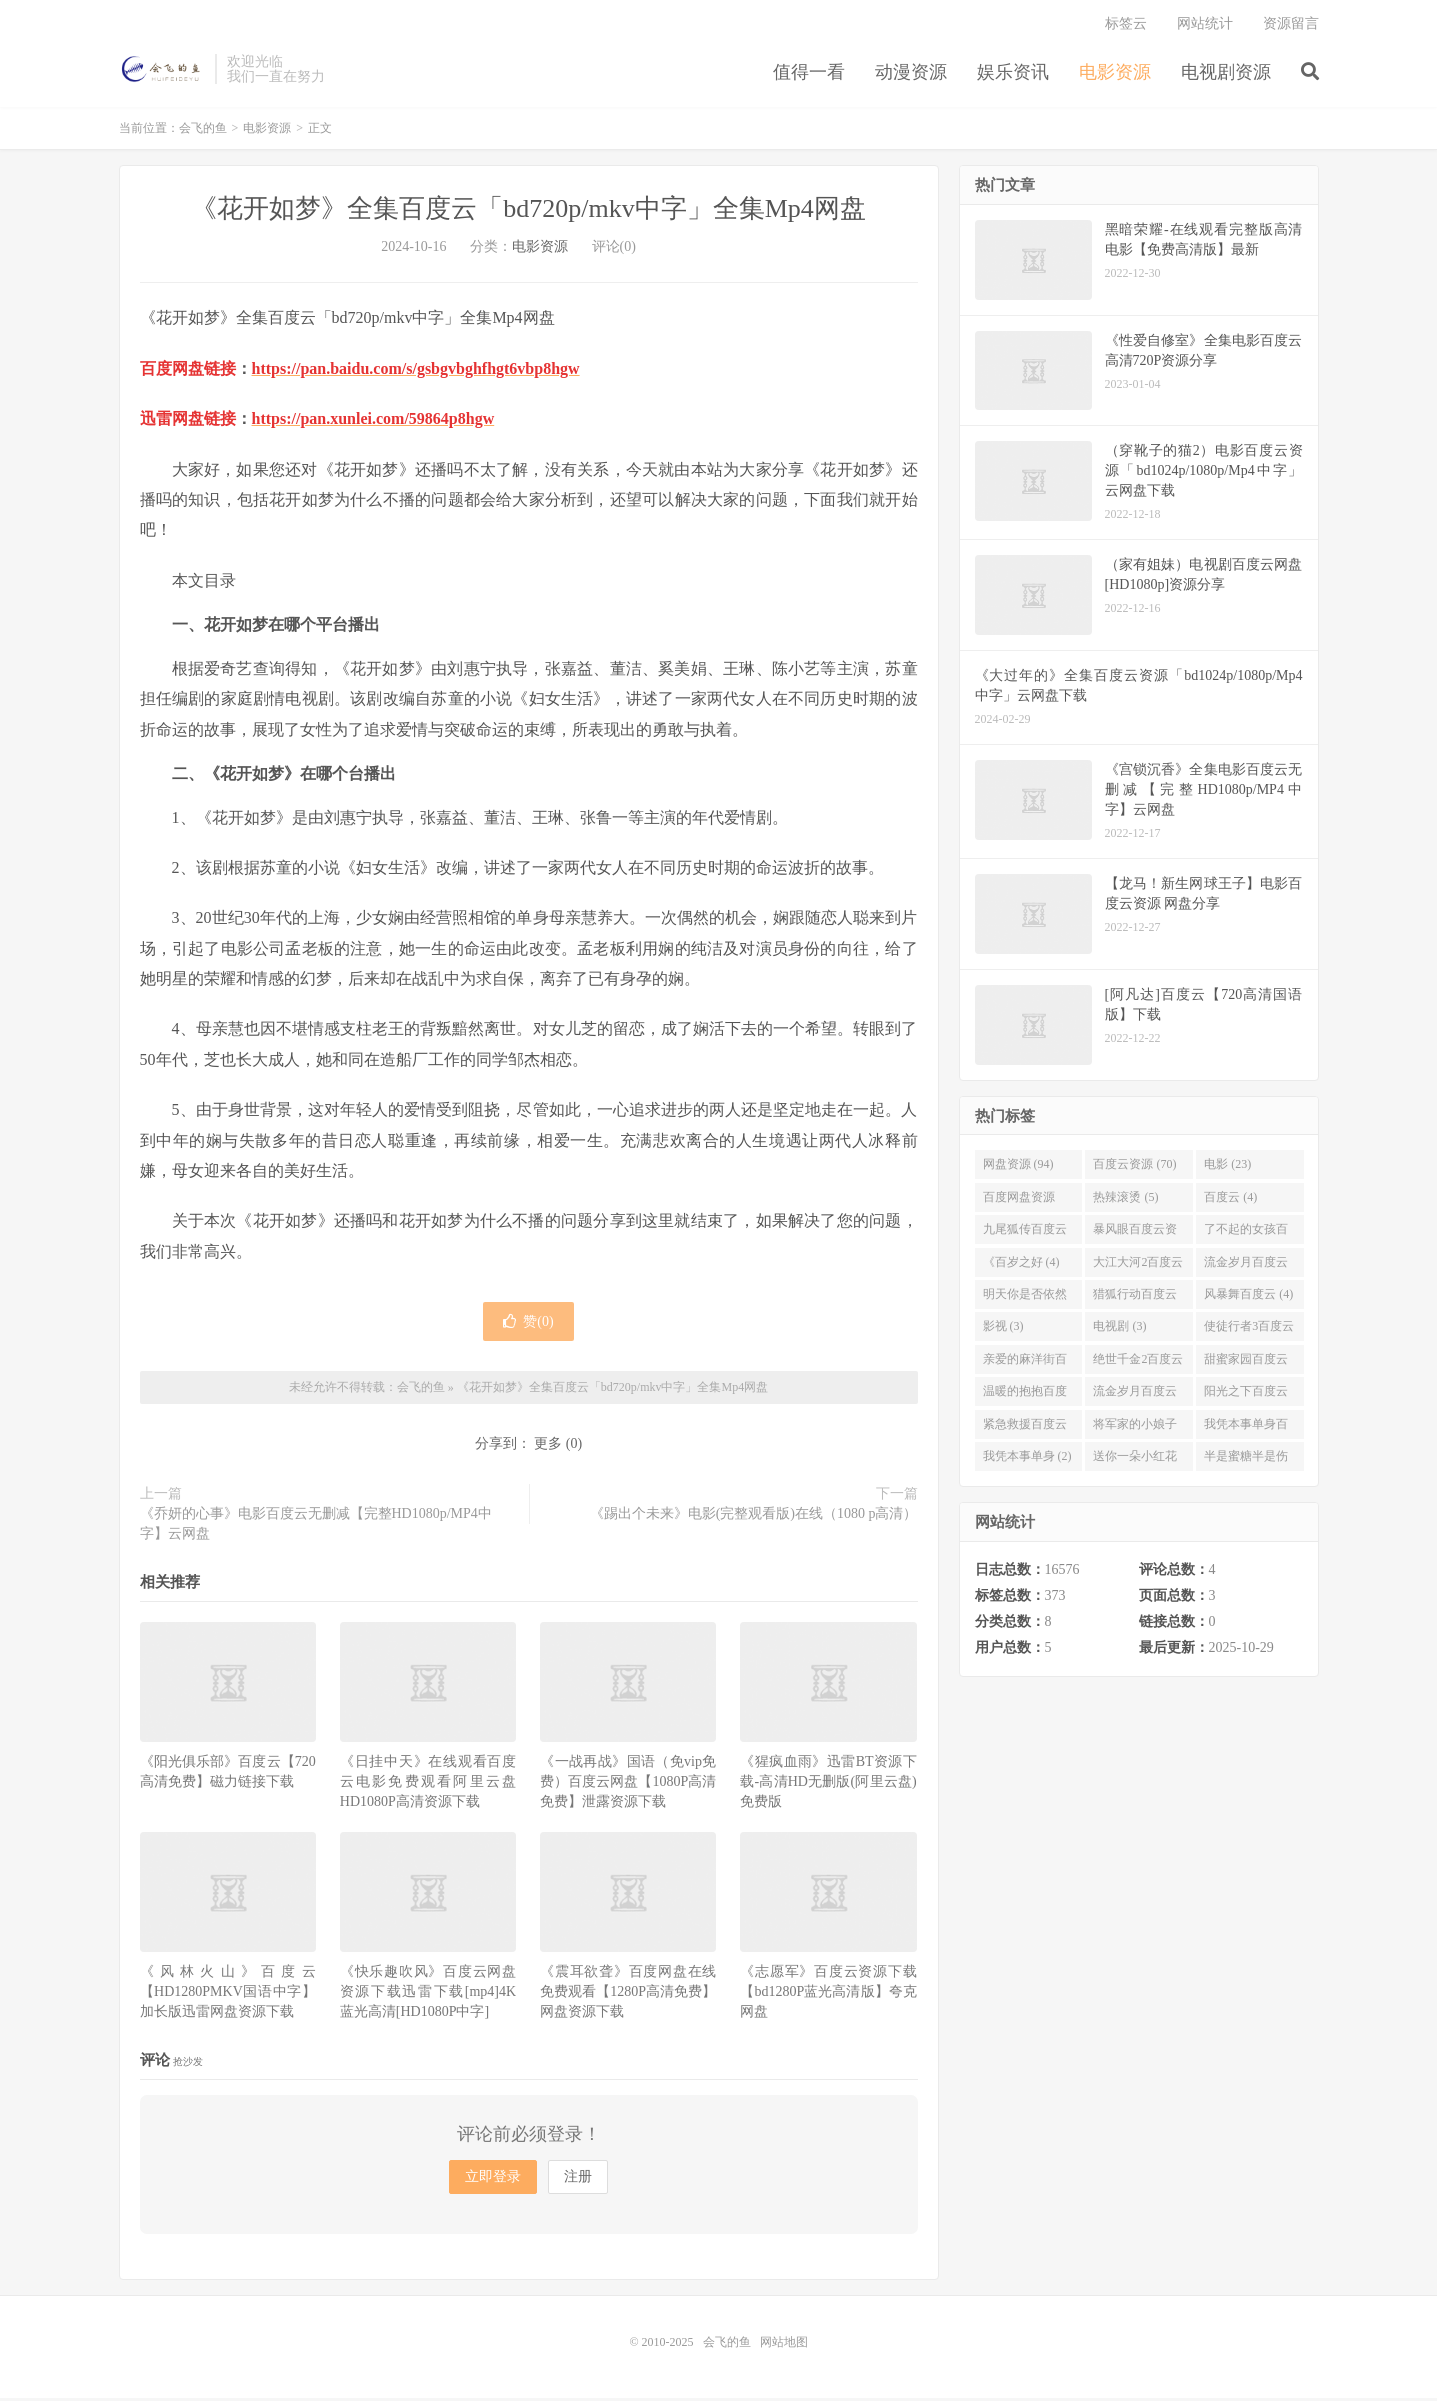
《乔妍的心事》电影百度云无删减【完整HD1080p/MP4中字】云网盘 (316, 1527)
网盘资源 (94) (1018, 1168)
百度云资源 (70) (1134, 1168)
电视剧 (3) (1119, 1330)
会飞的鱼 (162, 71)
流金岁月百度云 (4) (1246, 1269)
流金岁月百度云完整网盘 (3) (1135, 1398)
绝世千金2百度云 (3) (1138, 1366)
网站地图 (784, 2345)
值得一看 (809, 74)
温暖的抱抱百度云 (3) (1025, 1398)
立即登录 (493, 2179)
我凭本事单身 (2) (1027, 1459)
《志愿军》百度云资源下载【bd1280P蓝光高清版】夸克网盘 (828, 1995)
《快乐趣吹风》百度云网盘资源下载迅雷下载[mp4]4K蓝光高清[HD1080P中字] (428, 1995)
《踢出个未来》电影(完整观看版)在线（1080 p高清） (754, 1517)
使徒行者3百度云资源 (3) (1249, 1334)
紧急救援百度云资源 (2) (1025, 1431)
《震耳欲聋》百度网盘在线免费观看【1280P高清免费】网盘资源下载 (628, 1995)
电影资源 (1115, 74)
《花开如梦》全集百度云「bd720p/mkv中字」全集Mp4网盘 (528, 212)
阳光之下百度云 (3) (1246, 1398)
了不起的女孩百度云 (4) (1246, 1236)
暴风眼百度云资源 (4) (1135, 1236)
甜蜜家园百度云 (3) (1246, 1366)
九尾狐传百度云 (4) (1025, 1236)
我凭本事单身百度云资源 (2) (1246, 1431)
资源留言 (1291, 25)
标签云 (1126, 25)
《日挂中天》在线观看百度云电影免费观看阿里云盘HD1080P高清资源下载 (428, 1784)
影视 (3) (1003, 1330)
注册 (578, 2179)
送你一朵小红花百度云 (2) (1135, 1463)
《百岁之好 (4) (1021, 1265)
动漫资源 (911, 74)
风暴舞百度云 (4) (1248, 1297)
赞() (528, 1324)
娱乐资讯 (1013, 74)
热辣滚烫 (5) (1125, 1200)
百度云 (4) (1230, 1200)
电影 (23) (1227, 1168)
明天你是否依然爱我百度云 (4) (1025, 1301)
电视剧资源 (1226, 74)
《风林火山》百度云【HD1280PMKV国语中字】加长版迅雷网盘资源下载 (228, 1995)
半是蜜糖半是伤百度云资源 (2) (1246, 1463)
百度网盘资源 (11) (1019, 1204)
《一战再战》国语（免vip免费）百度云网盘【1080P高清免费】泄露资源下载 (628, 1784)
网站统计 (1205, 25)
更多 (548, 1447)
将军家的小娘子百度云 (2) (1135, 1431)
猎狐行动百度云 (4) (1135, 1301)
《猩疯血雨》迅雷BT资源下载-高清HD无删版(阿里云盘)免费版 (828, 1784)
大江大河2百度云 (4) (1138, 1269)
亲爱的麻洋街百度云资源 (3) (1025, 1366)
